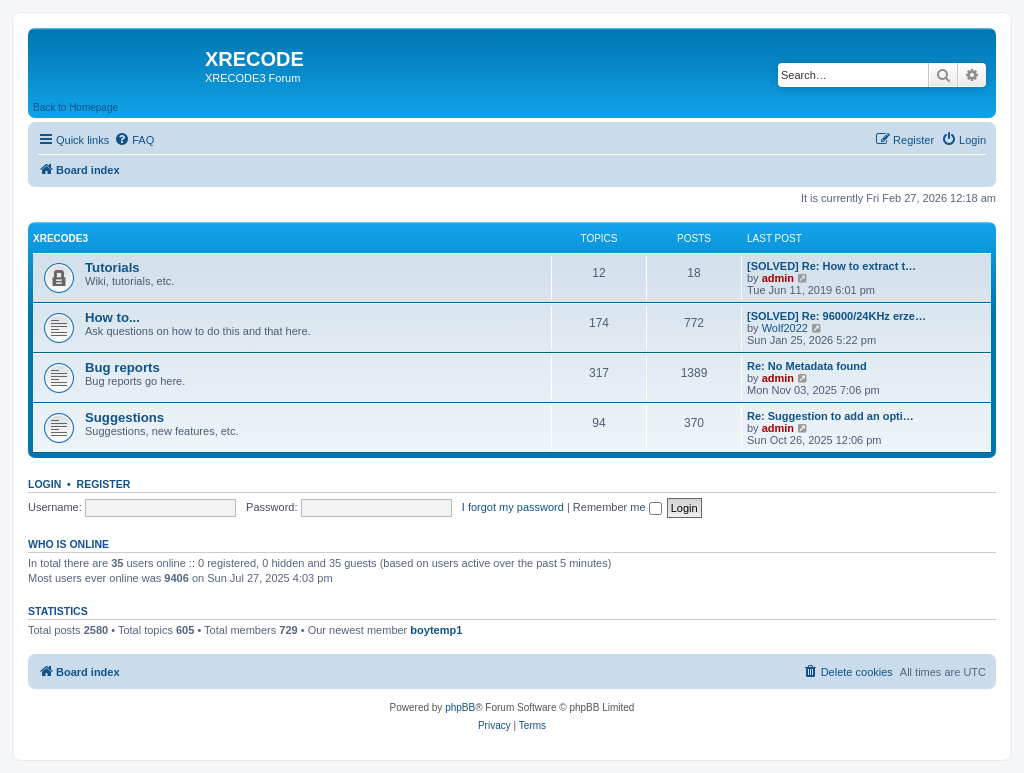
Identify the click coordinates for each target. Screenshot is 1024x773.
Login (44, 484)
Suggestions (124, 417)
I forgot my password (513, 507)
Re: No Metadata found (807, 366)
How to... (112, 317)
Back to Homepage (75, 107)
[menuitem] (134, 140)
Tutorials (112, 267)
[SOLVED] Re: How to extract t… (831, 266)
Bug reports (122, 367)
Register (104, 484)
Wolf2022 (785, 328)
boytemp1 (436, 630)
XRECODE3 (60, 238)
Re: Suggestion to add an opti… (830, 416)
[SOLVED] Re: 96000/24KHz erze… (836, 316)
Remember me (617, 507)
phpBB (460, 707)
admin (778, 278)
